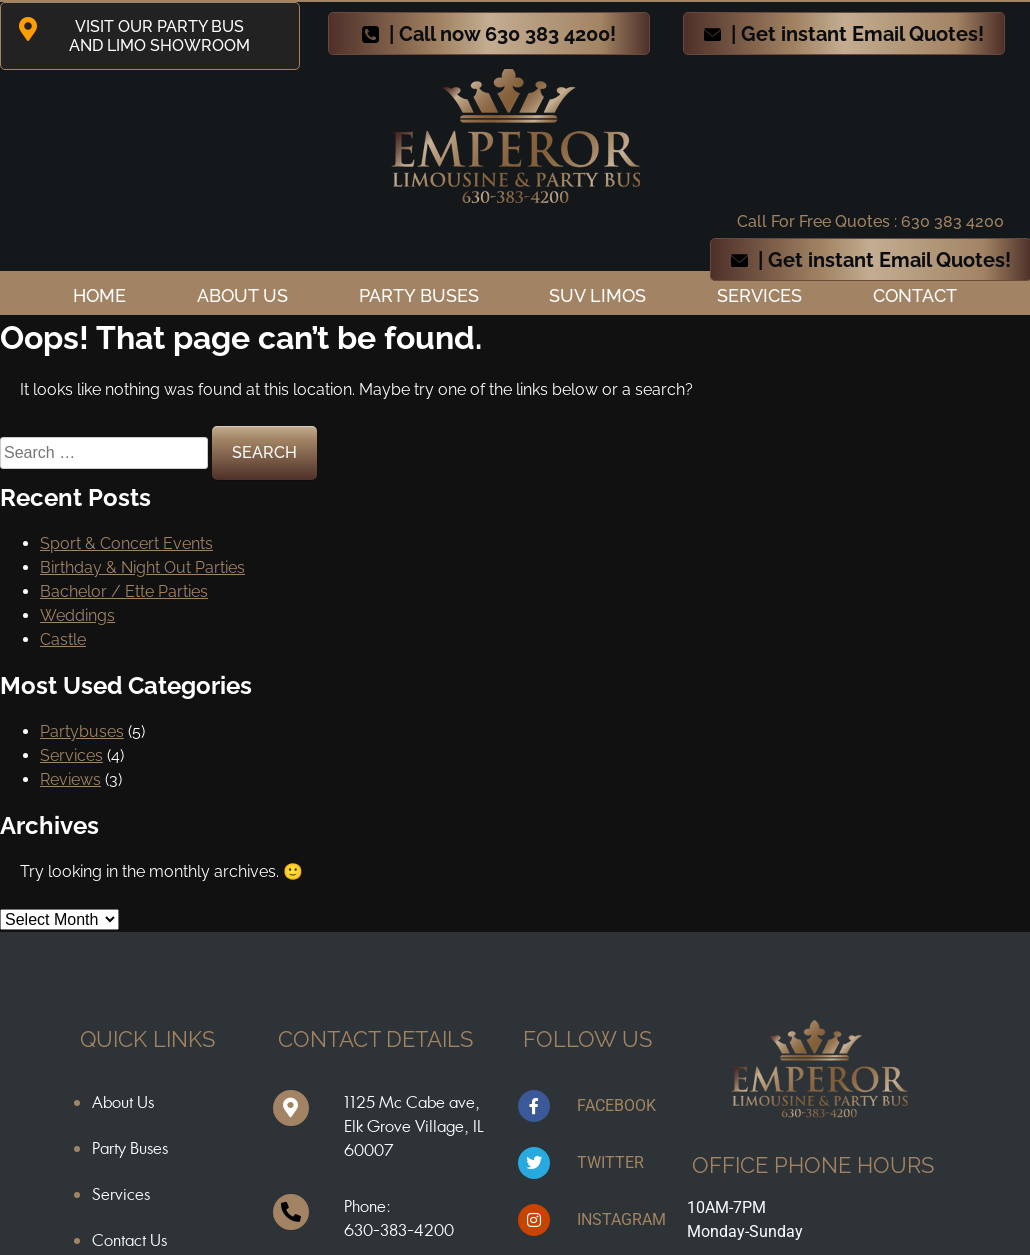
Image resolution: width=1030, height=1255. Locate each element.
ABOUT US (242, 295)
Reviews (70, 779)
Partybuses (82, 731)
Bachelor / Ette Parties (124, 591)
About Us (123, 1102)
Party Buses (419, 295)
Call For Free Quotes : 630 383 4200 (870, 221)
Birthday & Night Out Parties (142, 567)
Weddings (77, 615)
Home (99, 295)
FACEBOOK (616, 1105)
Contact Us (129, 1240)
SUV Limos (597, 295)
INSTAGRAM (621, 1219)
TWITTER (610, 1162)
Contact (915, 295)
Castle (63, 639)
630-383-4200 (399, 1230)
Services (759, 295)
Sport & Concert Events (126, 543)
